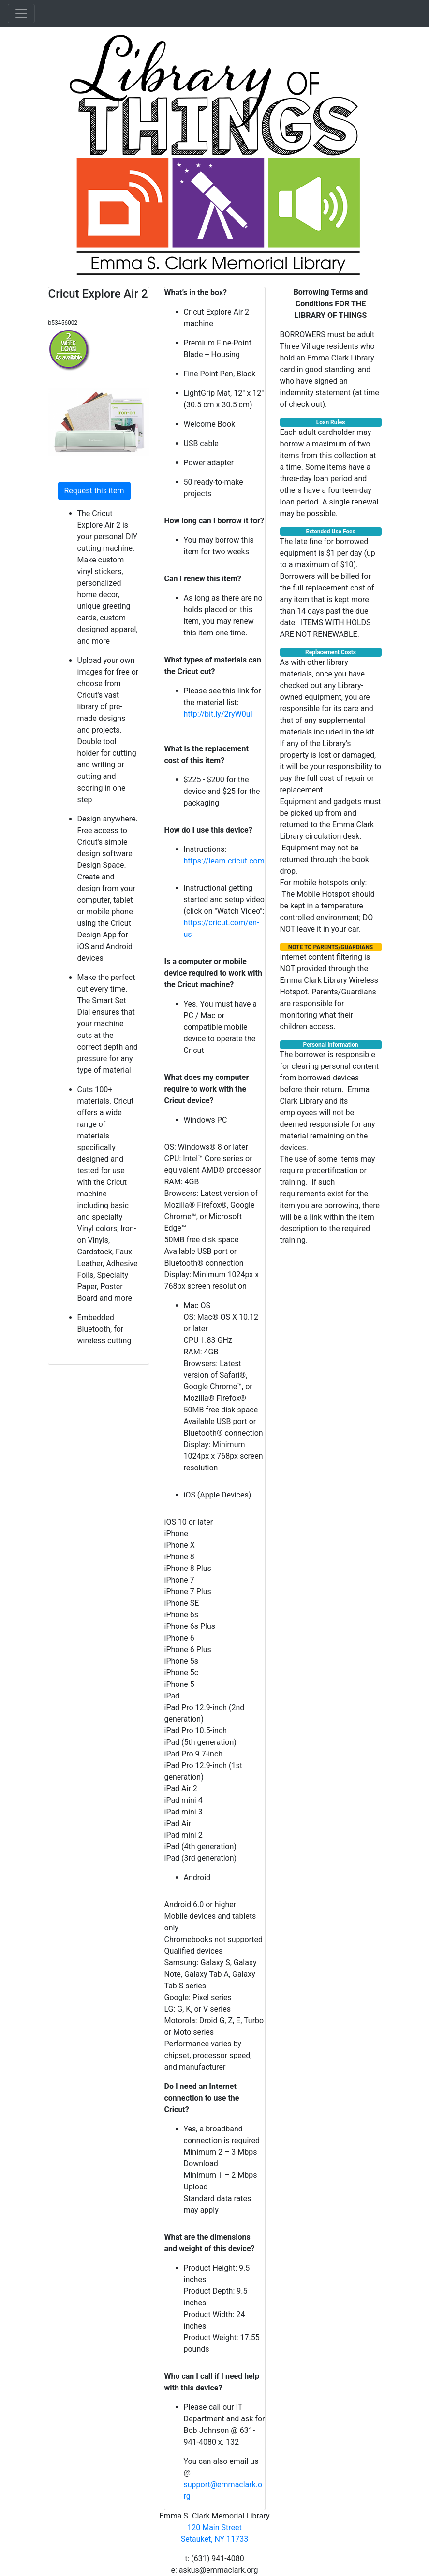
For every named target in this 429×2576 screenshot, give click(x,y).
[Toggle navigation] (21, 13)
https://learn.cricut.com (224, 860)
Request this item (94, 490)
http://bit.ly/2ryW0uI (218, 714)
